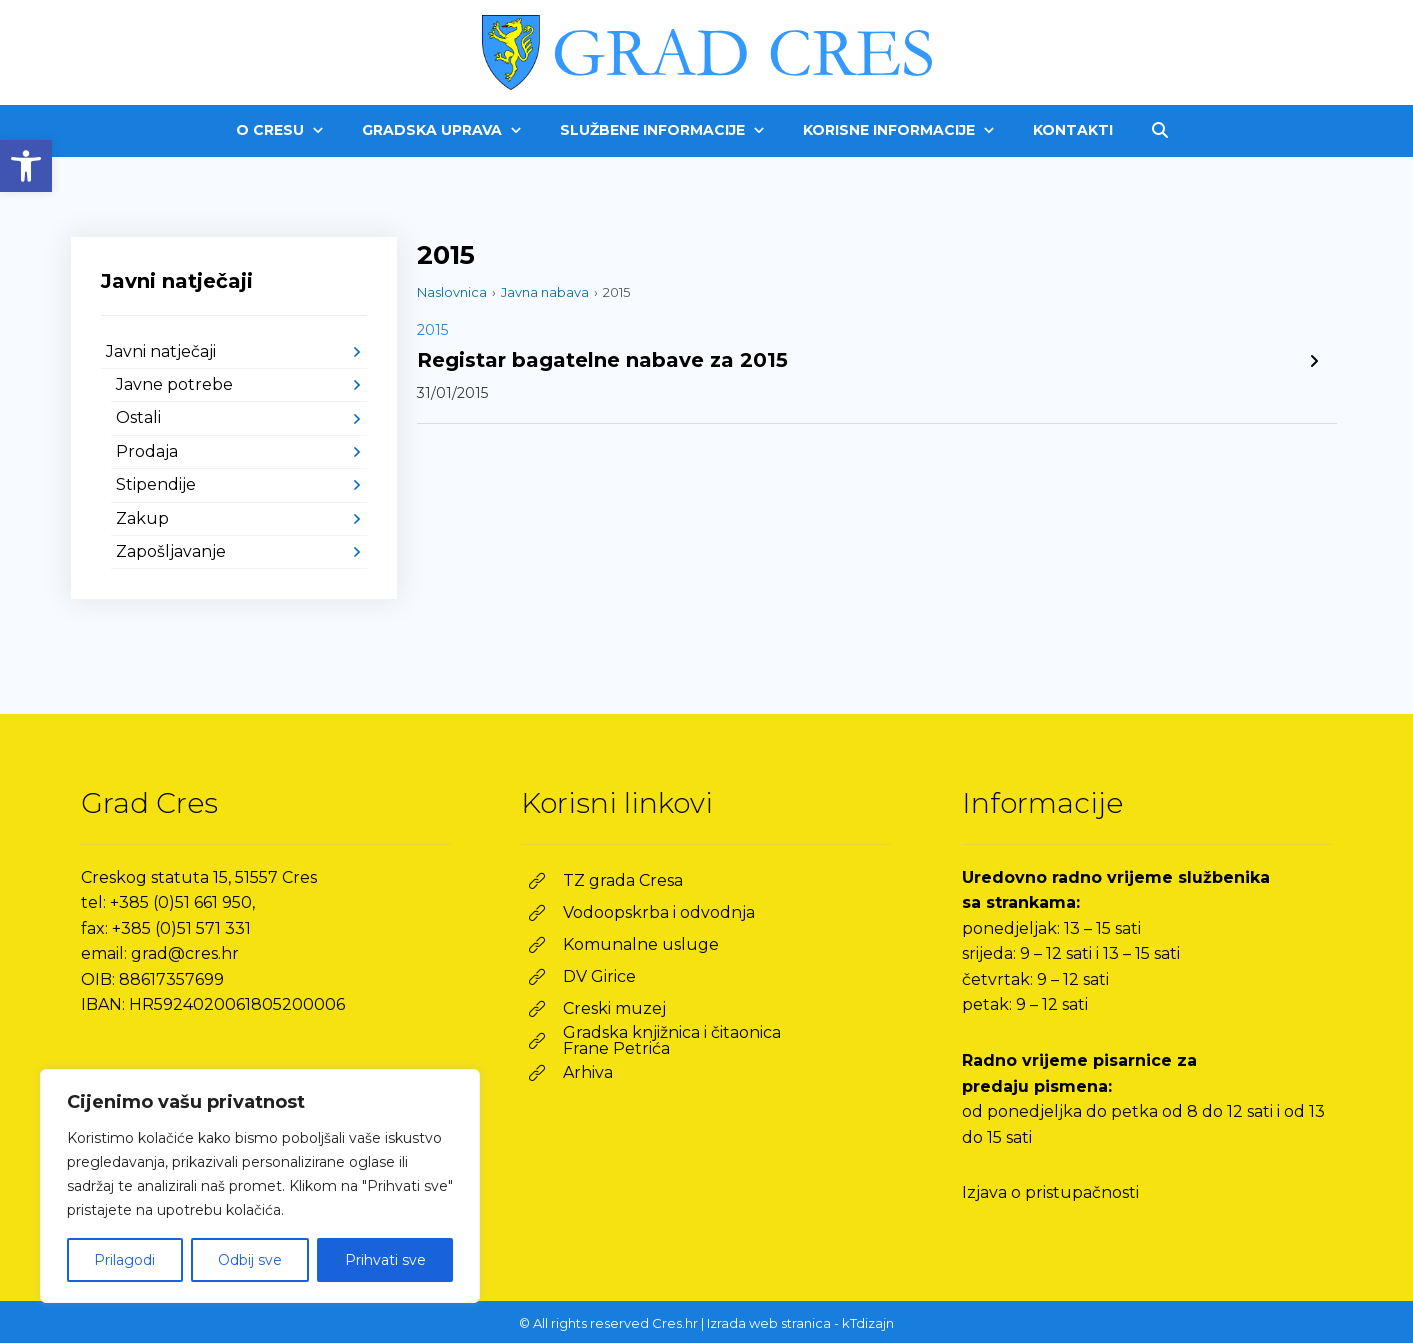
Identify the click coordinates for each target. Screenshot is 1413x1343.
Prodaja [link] (147, 451)
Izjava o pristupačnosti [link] (1050, 1192)
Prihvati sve (385, 1260)
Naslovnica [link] (452, 292)
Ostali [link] (138, 417)
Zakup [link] (142, 518)
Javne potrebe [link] (174, 384)
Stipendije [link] (156, 484)
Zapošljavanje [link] (171, 551)
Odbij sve (250, 1260)
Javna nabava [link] (545, 292)
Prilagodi (124, 1260)
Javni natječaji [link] (161, 351)
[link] (26, 166)
